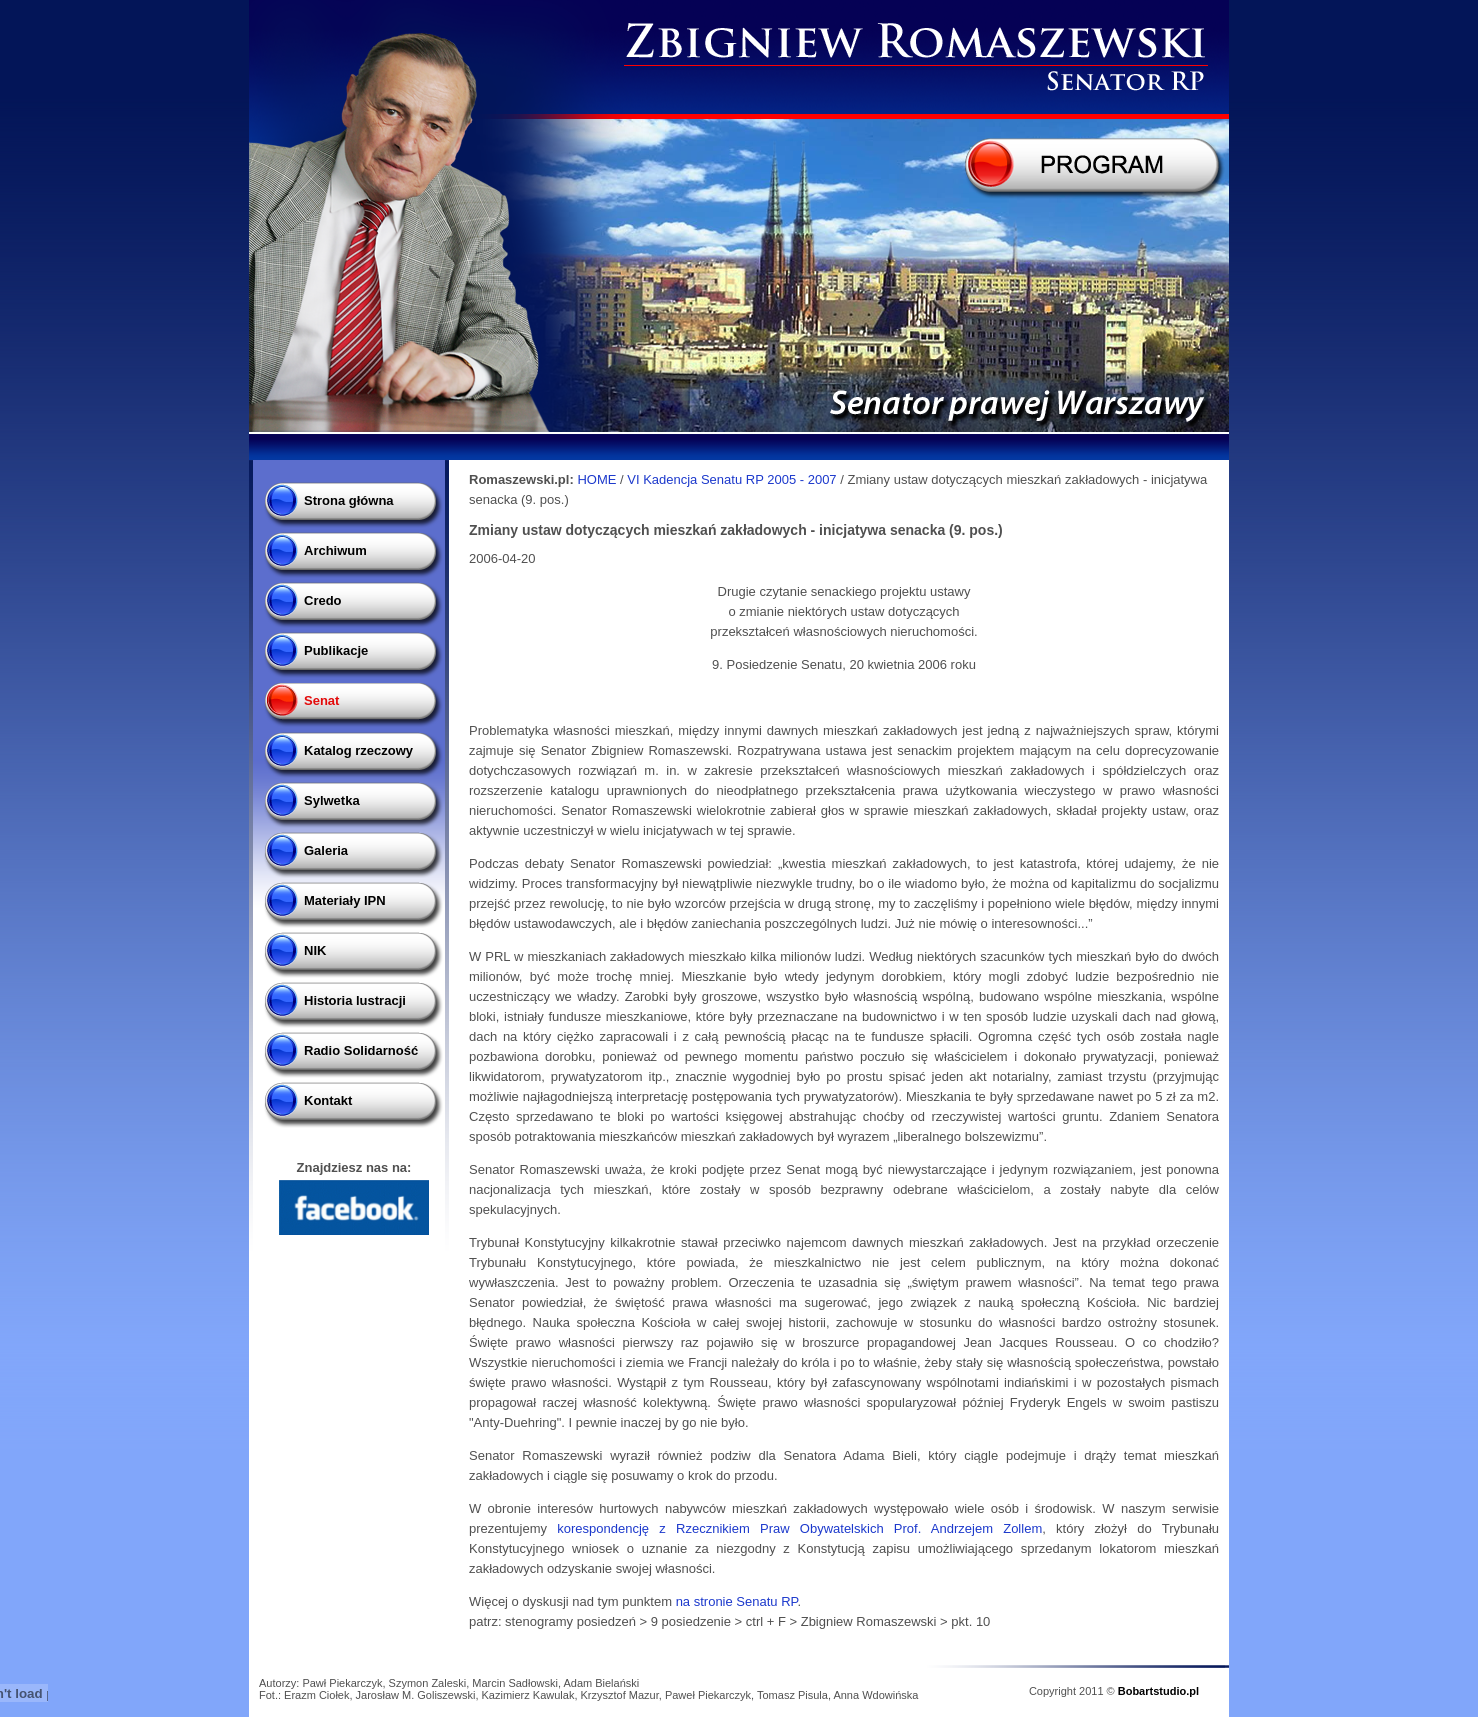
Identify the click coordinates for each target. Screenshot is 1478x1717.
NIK (315, 950)
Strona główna (349, 500)
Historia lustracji (355, 1000)
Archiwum (335, 550)
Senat (321, 700)
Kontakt (328, 1100)
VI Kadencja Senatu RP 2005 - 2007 (733, 479)
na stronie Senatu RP (737, 1601)
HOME (596, 479)
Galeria (326, 850)
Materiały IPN (345, 900)
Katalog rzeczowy (358, 750)
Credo (323, 600)
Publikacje (336, 650)
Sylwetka (332, 800)
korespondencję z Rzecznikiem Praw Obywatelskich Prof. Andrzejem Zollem (799, 1528)
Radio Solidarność (361, 1050)
